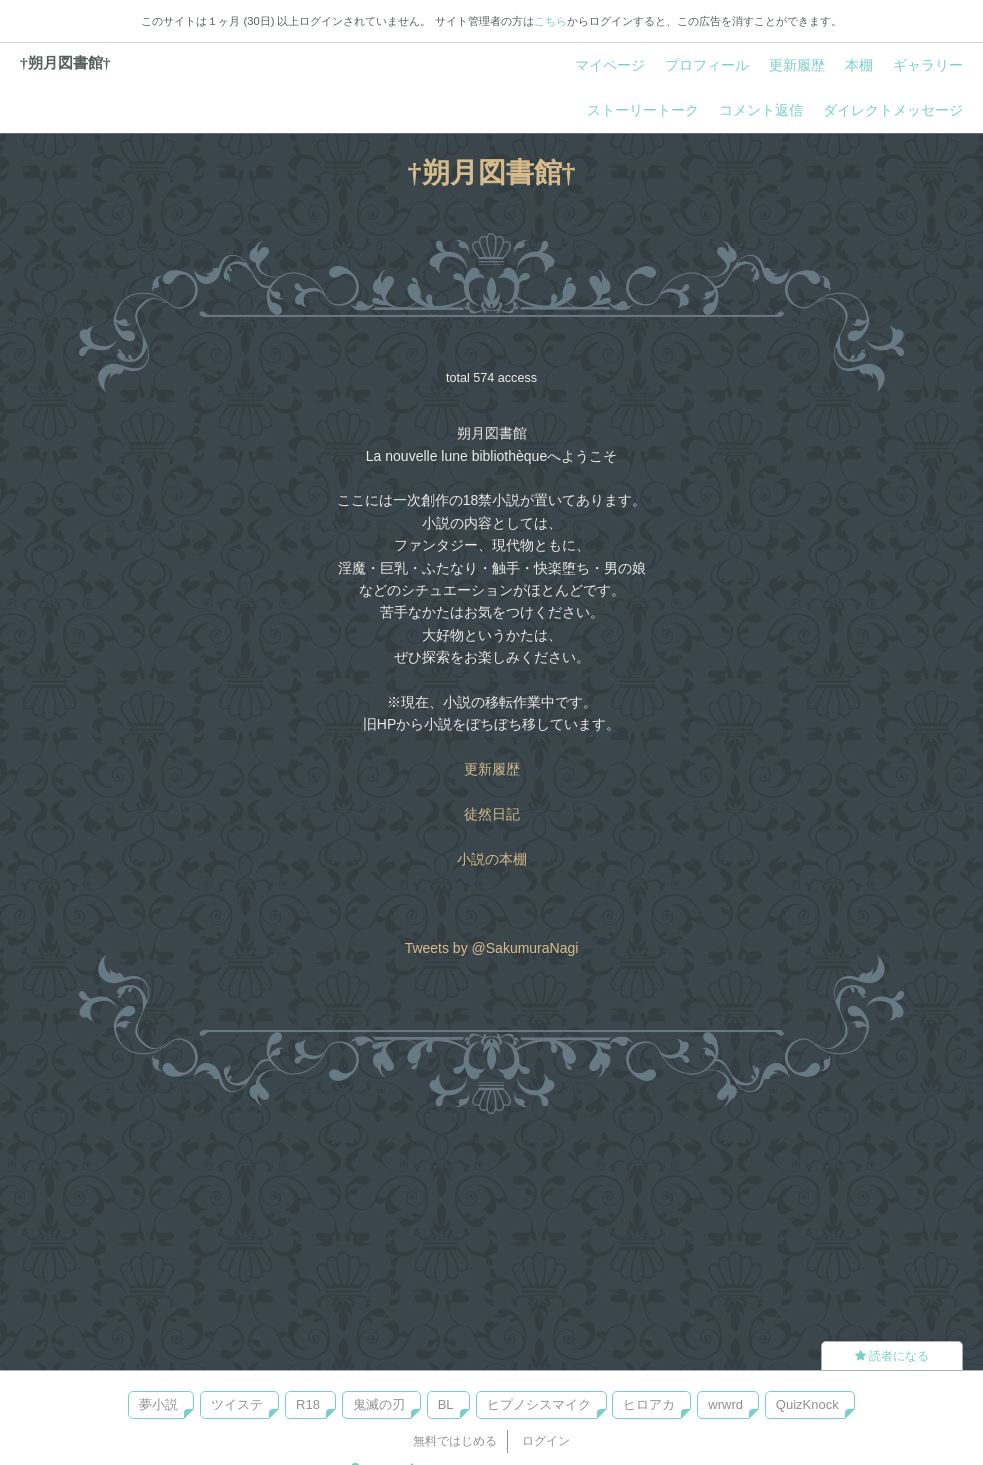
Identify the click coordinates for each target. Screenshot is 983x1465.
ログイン (546, 1441)
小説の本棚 (492, 859)
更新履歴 (797, 65)
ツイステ (237, 1404)
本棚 (859, 65)
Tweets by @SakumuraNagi (492, 948)
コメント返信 (761, 110)
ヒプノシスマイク (539, 1404)
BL (446, 1404)
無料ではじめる (455, 1441)
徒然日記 (492, 814)
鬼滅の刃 (379, 1404)
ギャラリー (928, 65)
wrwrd (725, 1404)
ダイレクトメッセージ (893, 110)
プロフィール (707, 65)
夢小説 (158, 1404)
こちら (550, 21)
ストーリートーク (643, 110)
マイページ (610, 65)
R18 (308, 1404)
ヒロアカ (649, 1404)
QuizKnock (807, 1404)
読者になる (892, 1356)
